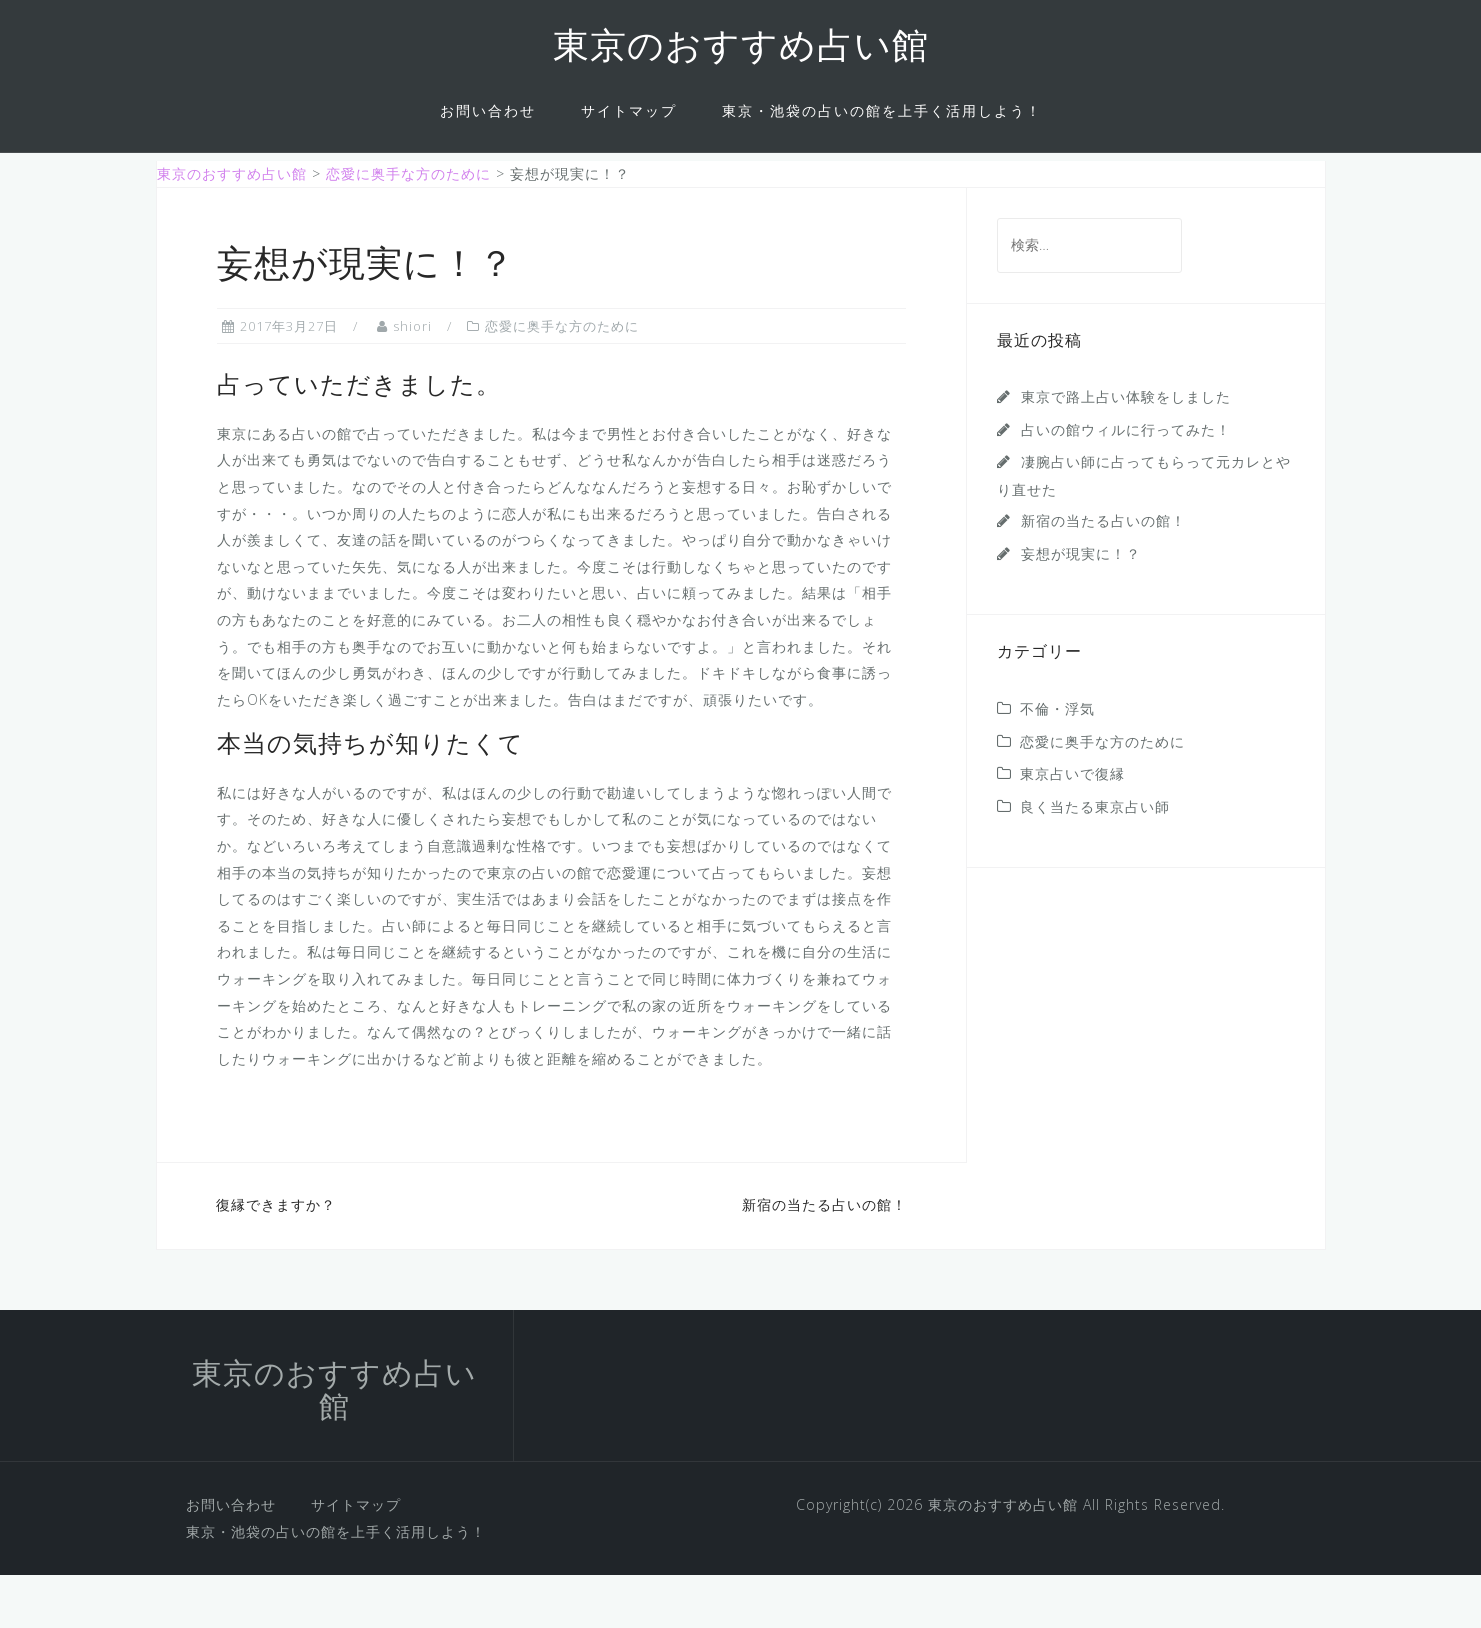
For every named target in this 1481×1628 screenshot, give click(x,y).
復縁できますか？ (276, 1257)
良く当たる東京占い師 (1095, 858)
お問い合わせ (488, 110)
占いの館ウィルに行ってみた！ (1126, 481)
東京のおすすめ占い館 (741, 49)
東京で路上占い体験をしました (1126, 449)
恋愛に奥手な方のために (562, 378)
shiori (412, 378)
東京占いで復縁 (1072, 826)
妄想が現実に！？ (1081, 606)
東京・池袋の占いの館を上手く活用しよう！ (882, 110)
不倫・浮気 (1057, 761)
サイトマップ (629, 110)
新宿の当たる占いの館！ (824, 1257)
